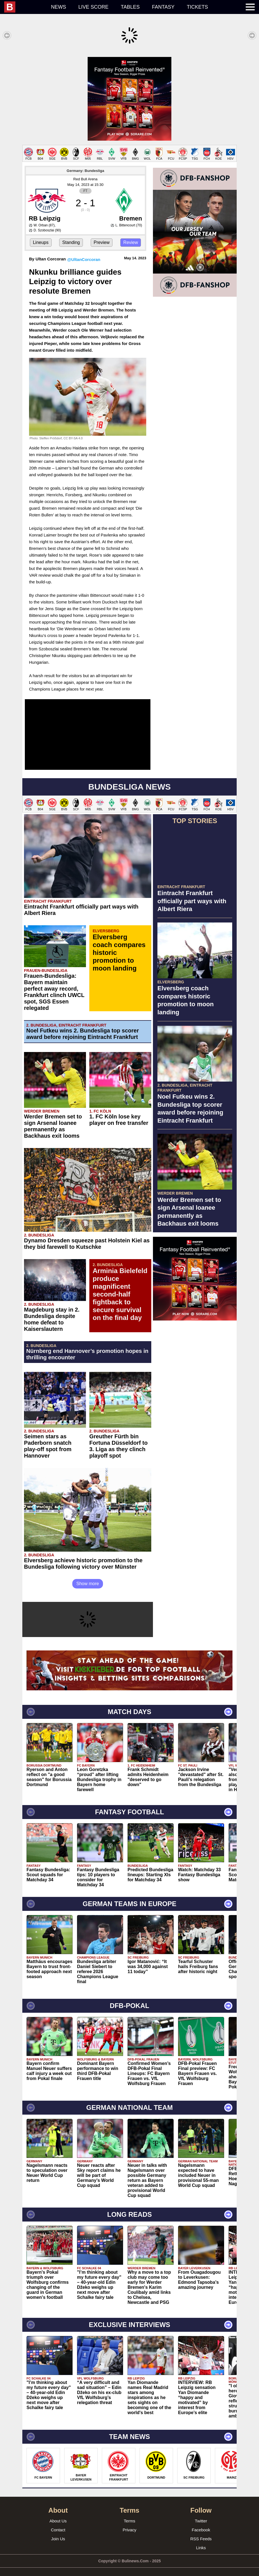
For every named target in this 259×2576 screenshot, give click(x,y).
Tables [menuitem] (130, 7)
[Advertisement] (129, 96)
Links (201, 2542)
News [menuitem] (58, 7)
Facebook (201, 2524)
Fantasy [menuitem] (163, 7)
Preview (102, 236)
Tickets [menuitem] (197, 7)
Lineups (41, 236)
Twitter (201, 2515)
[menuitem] (24, 7)
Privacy (129, 2524)
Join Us (58, 2533)
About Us (58, 2515)
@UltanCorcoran (83, 253)
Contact (58, 2524)
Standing (71, 236)
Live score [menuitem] (93, 7)
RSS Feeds (201, 2533)
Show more (87, 1578)
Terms (129, 2515)
